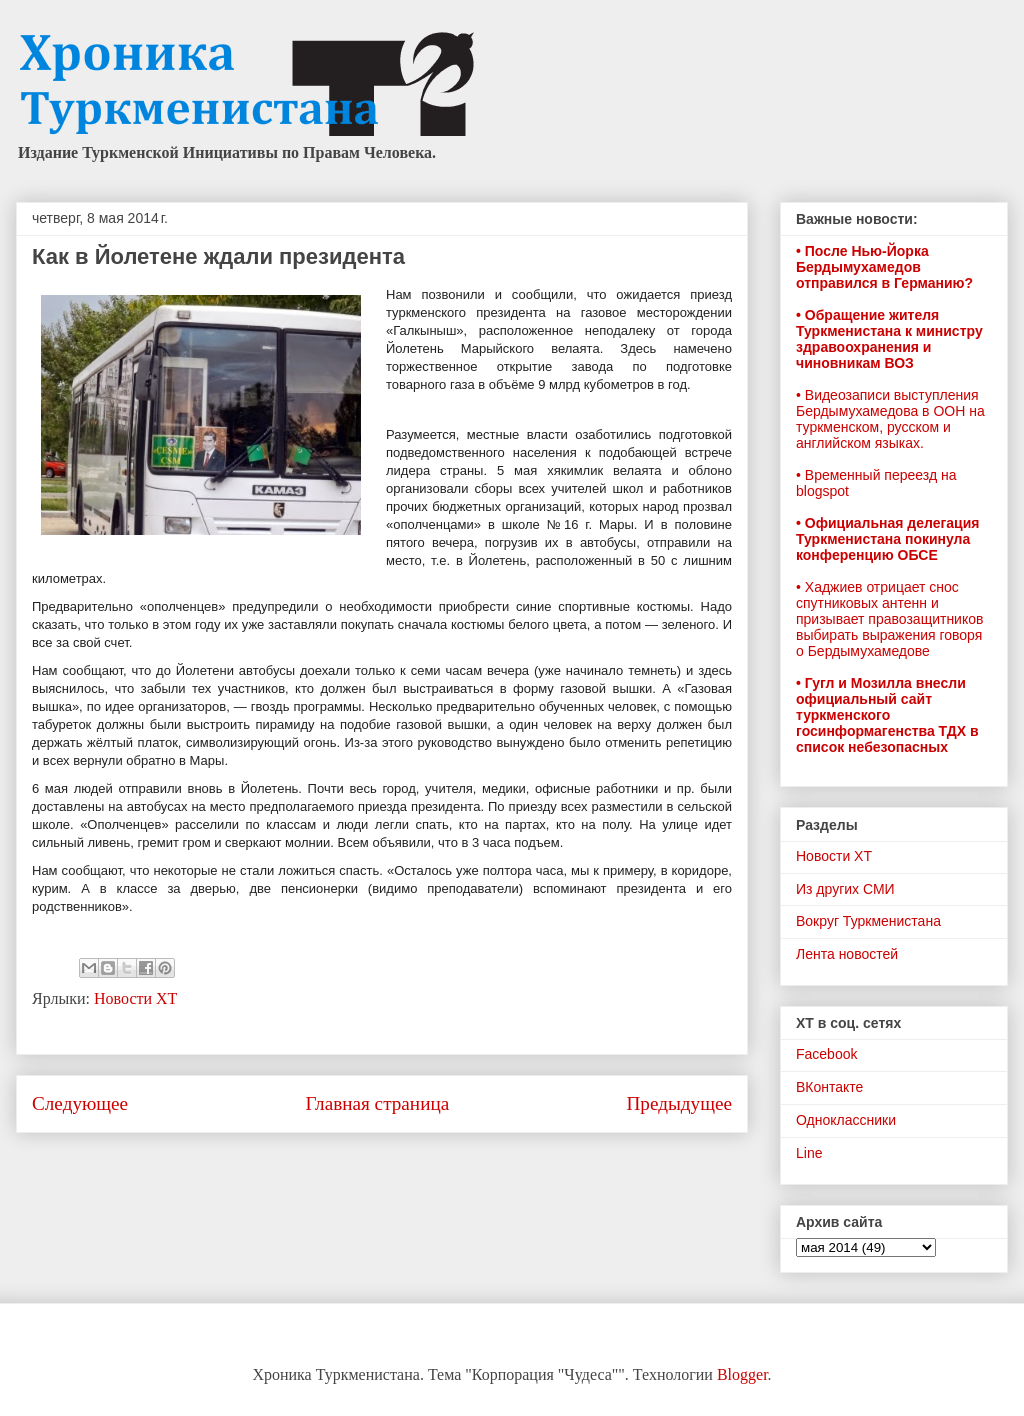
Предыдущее (679, 1103)
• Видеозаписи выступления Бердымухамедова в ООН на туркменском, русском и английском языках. (890, 419)
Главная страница (377, 1103)
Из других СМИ (845, 889)
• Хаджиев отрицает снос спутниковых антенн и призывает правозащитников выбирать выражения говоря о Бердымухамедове (889, 619)
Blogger (742, 1374)
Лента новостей (847, 954)
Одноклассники (846, 1120)
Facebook (826, 1054)
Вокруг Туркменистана (868, 921)
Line (809, 1153)
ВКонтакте (829, 1087)
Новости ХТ (135, 998)
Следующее (80, 1103)
